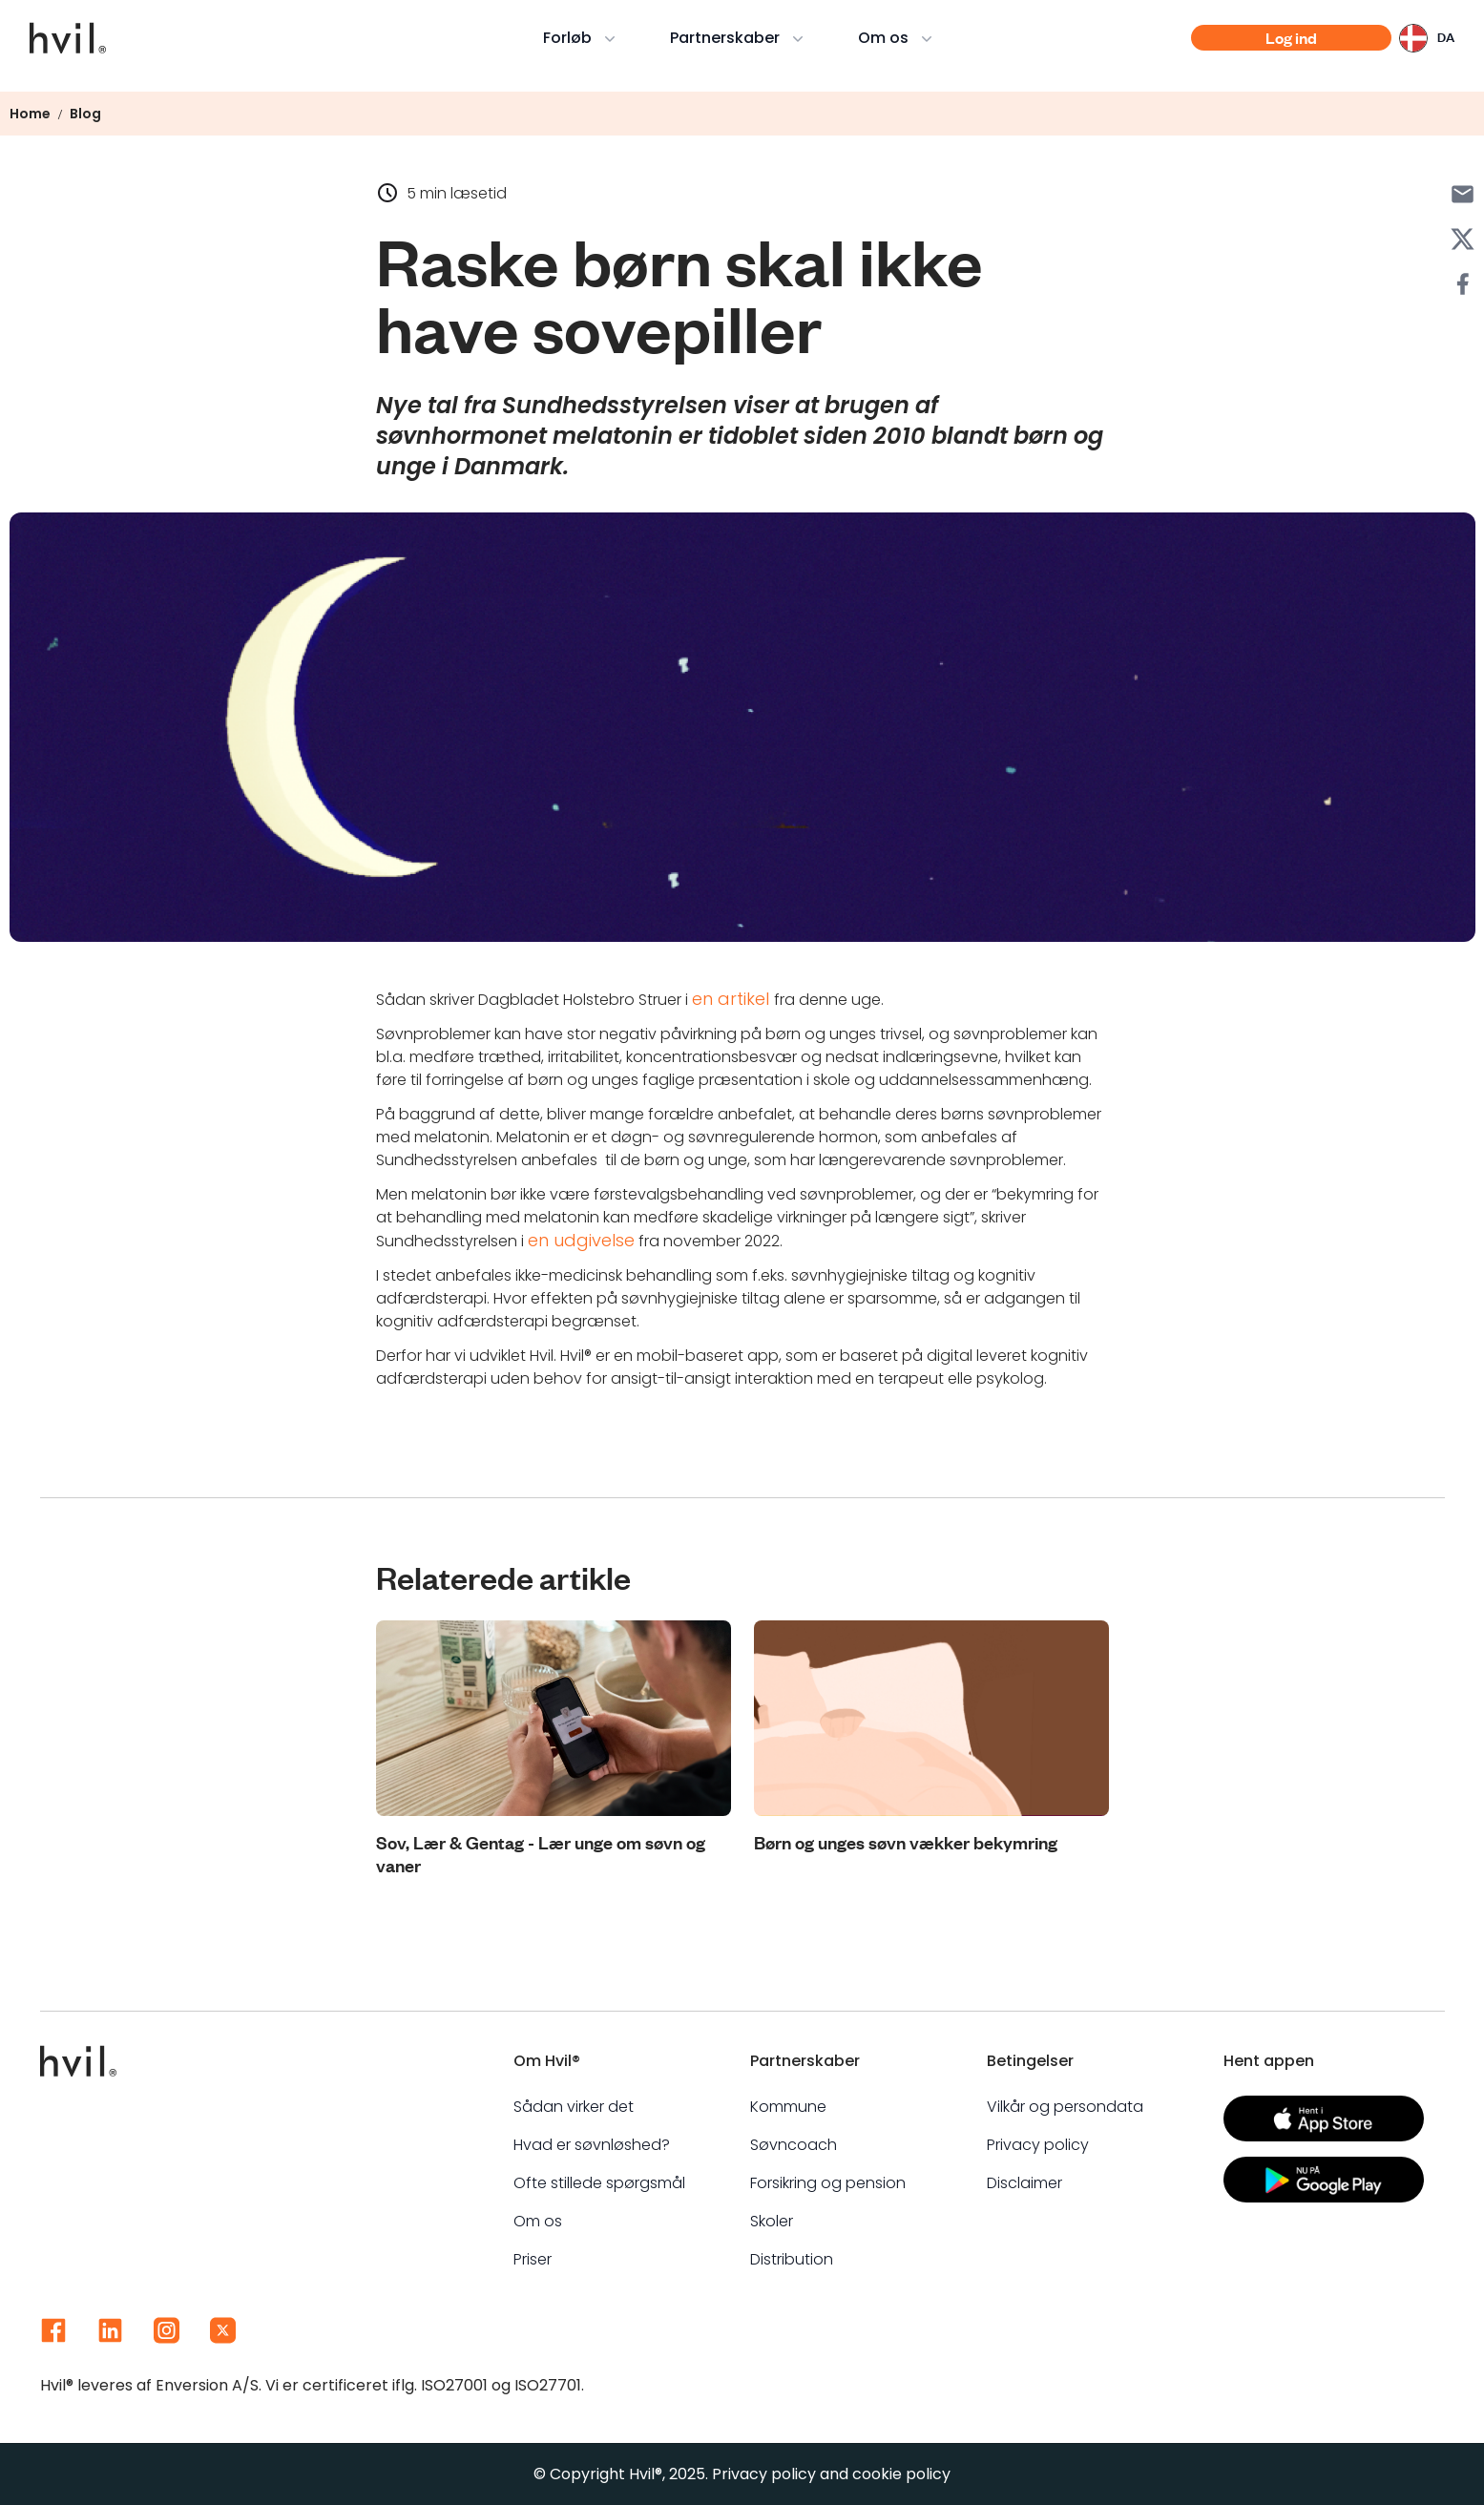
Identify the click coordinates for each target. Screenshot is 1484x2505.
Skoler (771, 2221)
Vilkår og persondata (1065, 2107)
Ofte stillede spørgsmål (599, 2183)
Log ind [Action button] (1290, 39)
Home (30, 113)
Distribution (791, 2259)
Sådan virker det (573, 2107)
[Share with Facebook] (1462, 284)
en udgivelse (581, 1240)
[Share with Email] (1462, 194)
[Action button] (1323, 2118)
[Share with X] (1462, 239)
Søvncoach (793, 2145)
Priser (532, 2259)
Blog (85, 113)
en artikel (733, 999)
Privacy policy (1038, 2145)
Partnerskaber (741, 38)
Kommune (788, 2107)
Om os (899, 38)
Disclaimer (1024, 2183)
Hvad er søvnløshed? (591, 2145)
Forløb (583, 38)
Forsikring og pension (828, 2183)
